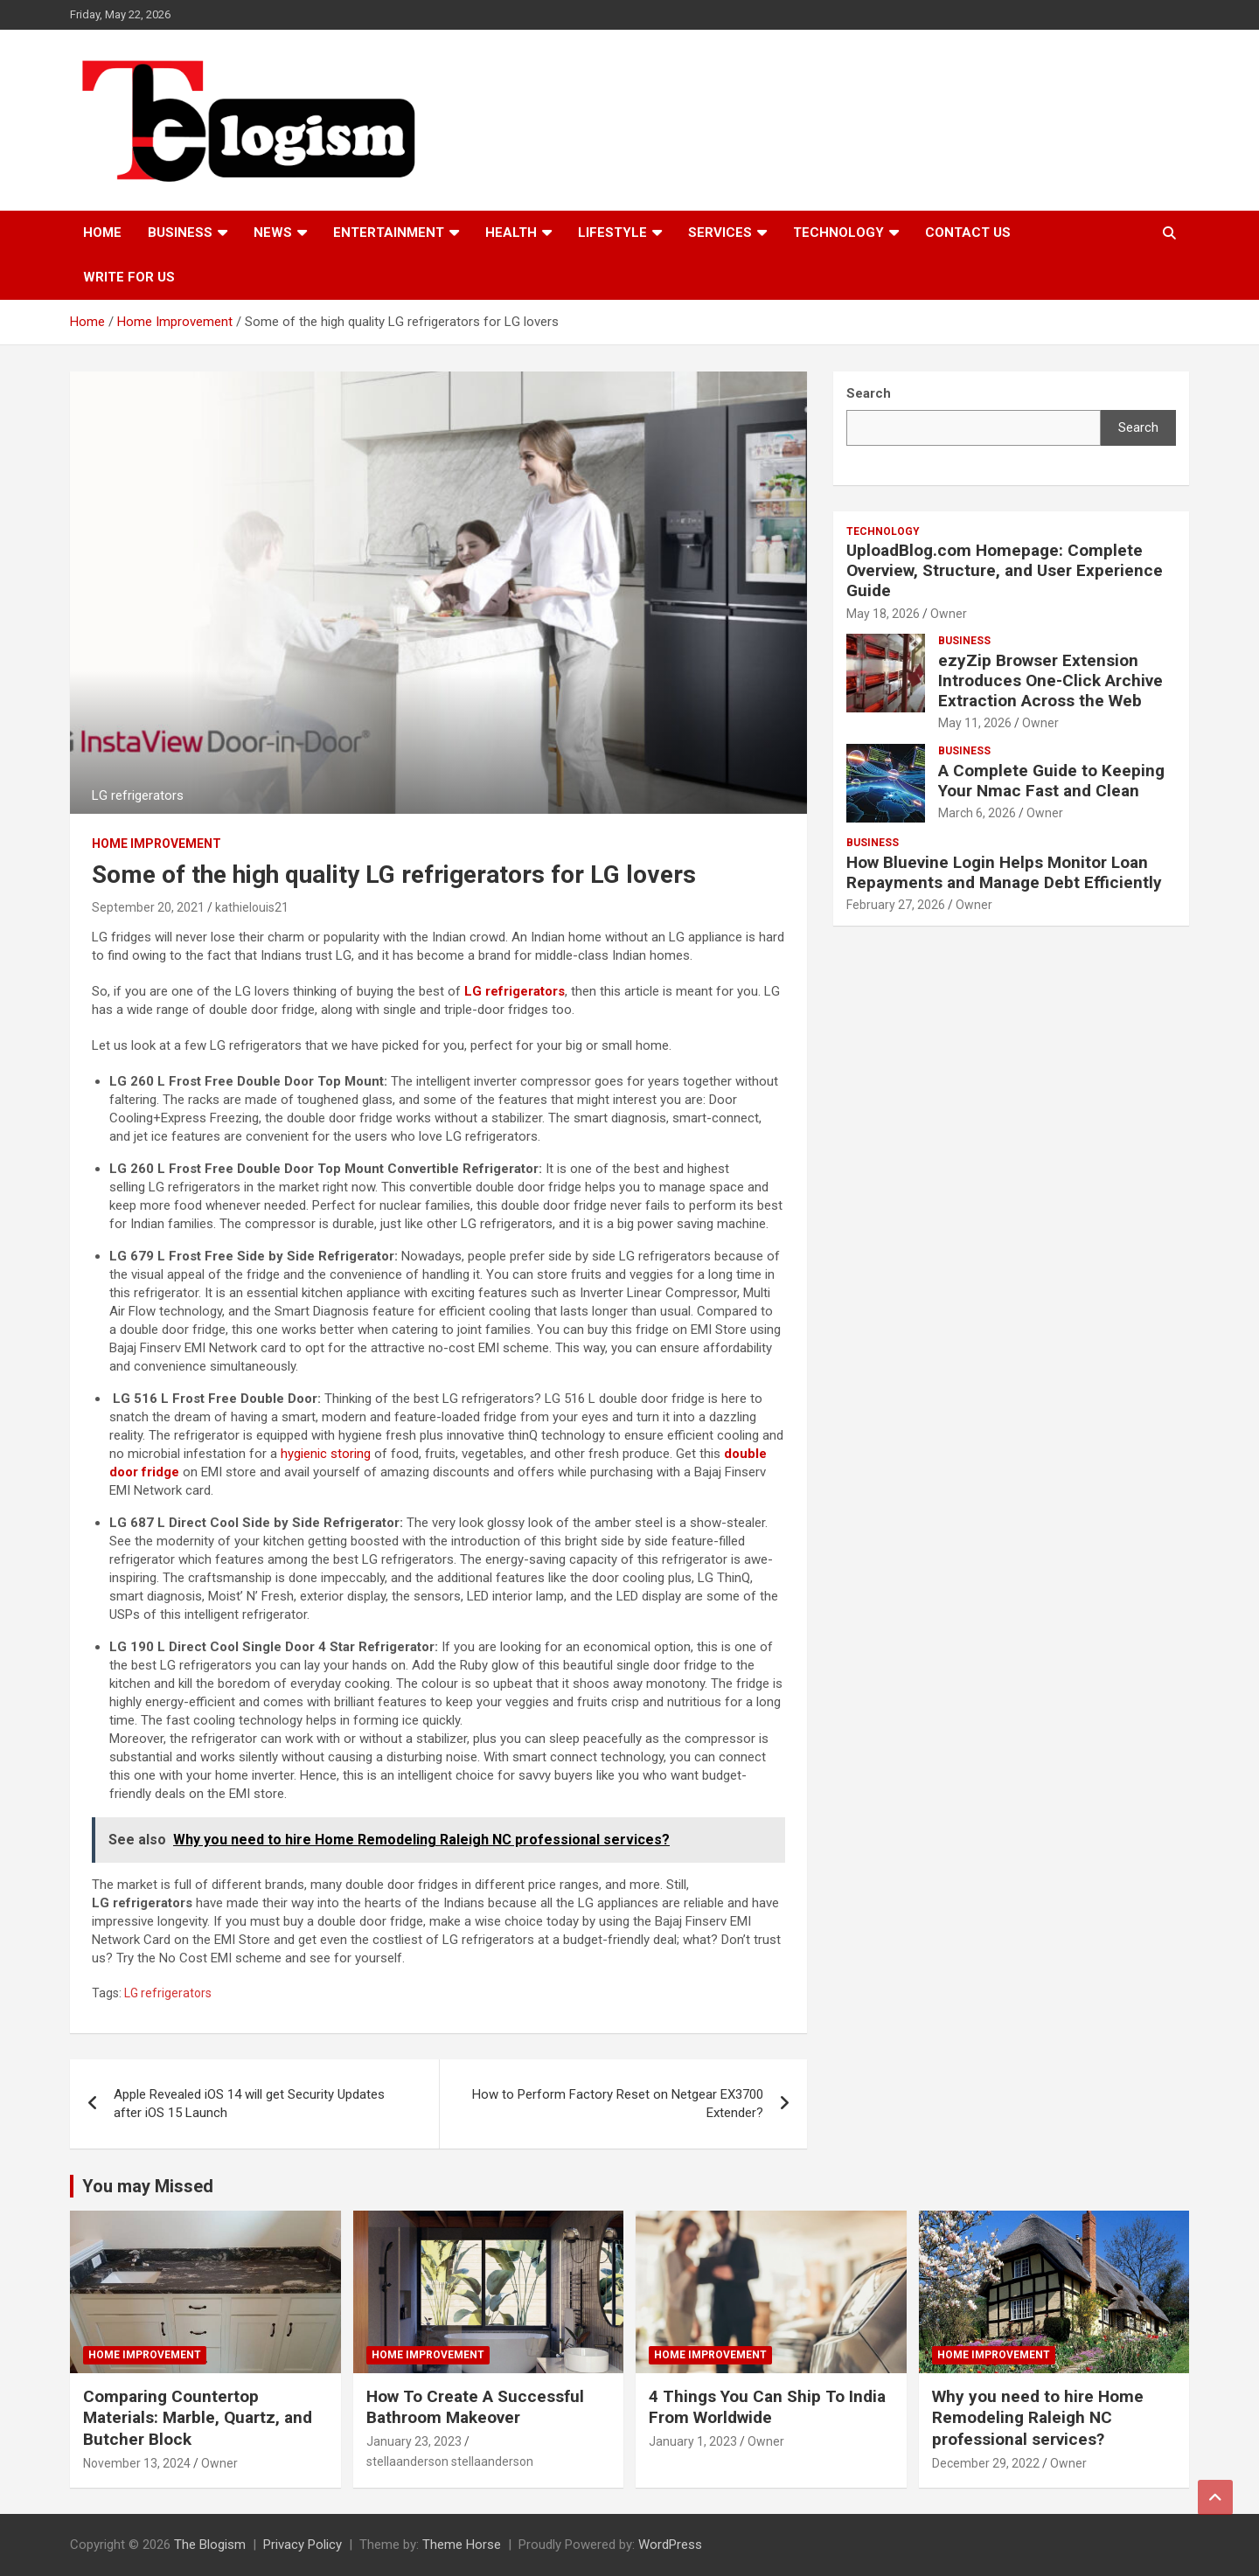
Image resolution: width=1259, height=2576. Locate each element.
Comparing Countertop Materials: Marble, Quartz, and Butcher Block (197, 2417)
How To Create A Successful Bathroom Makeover (475, 2407)
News (273, 232)
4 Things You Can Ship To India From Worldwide (767, 2407)
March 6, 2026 (977, 813)
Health (511, 232)
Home (102, 232)
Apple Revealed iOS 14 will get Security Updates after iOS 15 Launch (249, 2103)
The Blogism (210, 2544)
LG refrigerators (168, 1993)
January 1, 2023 (693, 2441)
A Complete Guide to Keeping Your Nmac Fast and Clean (1051, 780)
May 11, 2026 (975, 723)
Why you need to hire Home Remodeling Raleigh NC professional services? (1038, 2417)
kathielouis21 (252, 907)
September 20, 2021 (148, 907)
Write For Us (129, 277)
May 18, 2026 (883, 614)
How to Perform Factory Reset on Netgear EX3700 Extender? (617, 2103)
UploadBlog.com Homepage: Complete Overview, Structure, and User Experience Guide (1004, 570)
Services (720, 232)
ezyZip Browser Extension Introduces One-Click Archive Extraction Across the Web (1050, 680)
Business (180, 232)
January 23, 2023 (414, 2441)
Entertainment (388, 232)
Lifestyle (612, 232)
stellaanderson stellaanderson (449, 2461)
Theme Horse (461, 2544)
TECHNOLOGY (838, 232)
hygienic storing (326, 1454)
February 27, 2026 (895, 905)
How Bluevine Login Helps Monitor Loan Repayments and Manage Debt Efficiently (1004, 872)
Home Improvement (156, 844)
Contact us (968, 232)
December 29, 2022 (986, 2463)
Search (1138, 427)
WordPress (670, 2544)
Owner (948, 614)
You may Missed (147, 2186)
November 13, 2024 (137, 2463)
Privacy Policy (302, 2544)
